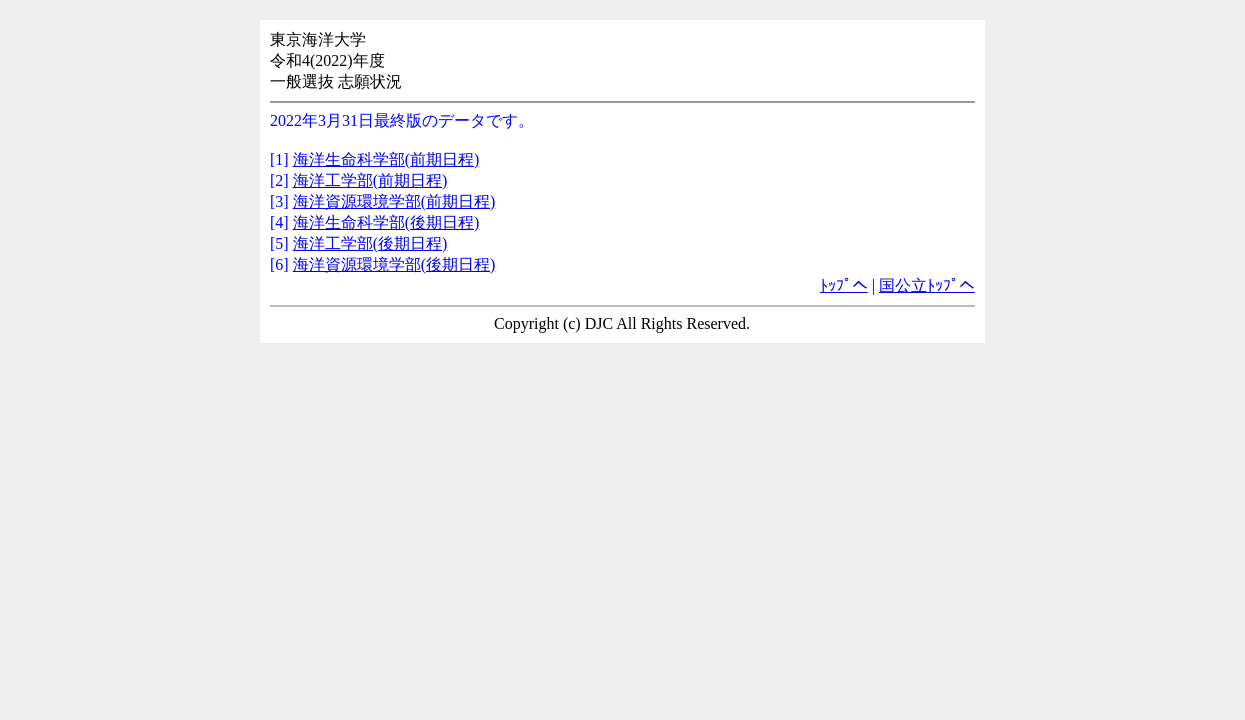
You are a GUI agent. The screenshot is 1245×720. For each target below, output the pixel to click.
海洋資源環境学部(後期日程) (394, 264)
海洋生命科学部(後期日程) (386, 222)
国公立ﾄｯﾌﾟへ (927, 285)
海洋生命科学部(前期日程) (386, 159)
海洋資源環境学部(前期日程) (394, 201)
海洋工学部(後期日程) (370, 243)
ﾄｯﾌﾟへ (844, 285)
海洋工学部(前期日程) (370, 180)
